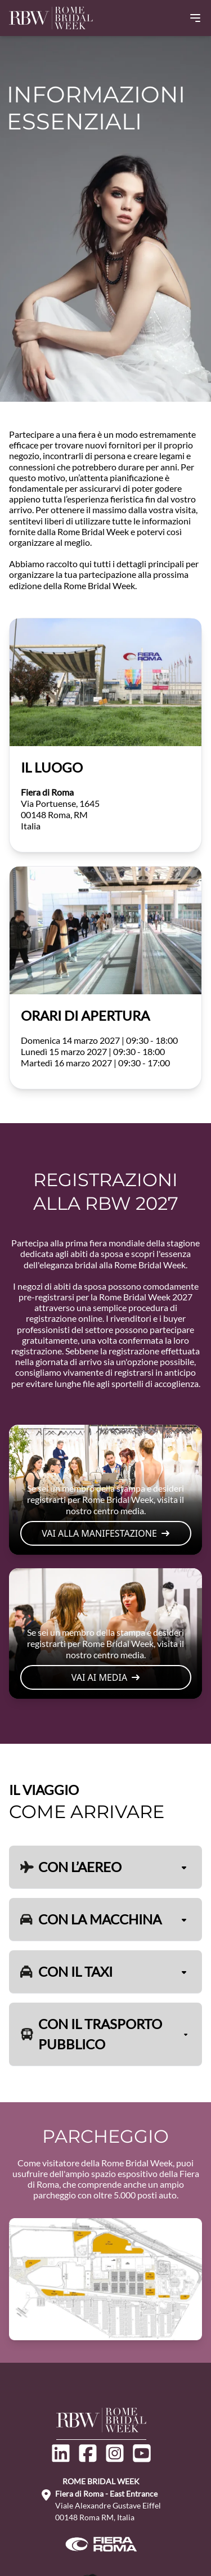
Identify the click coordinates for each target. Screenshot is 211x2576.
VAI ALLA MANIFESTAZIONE (105, 1533)
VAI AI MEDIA (105, 1677)
